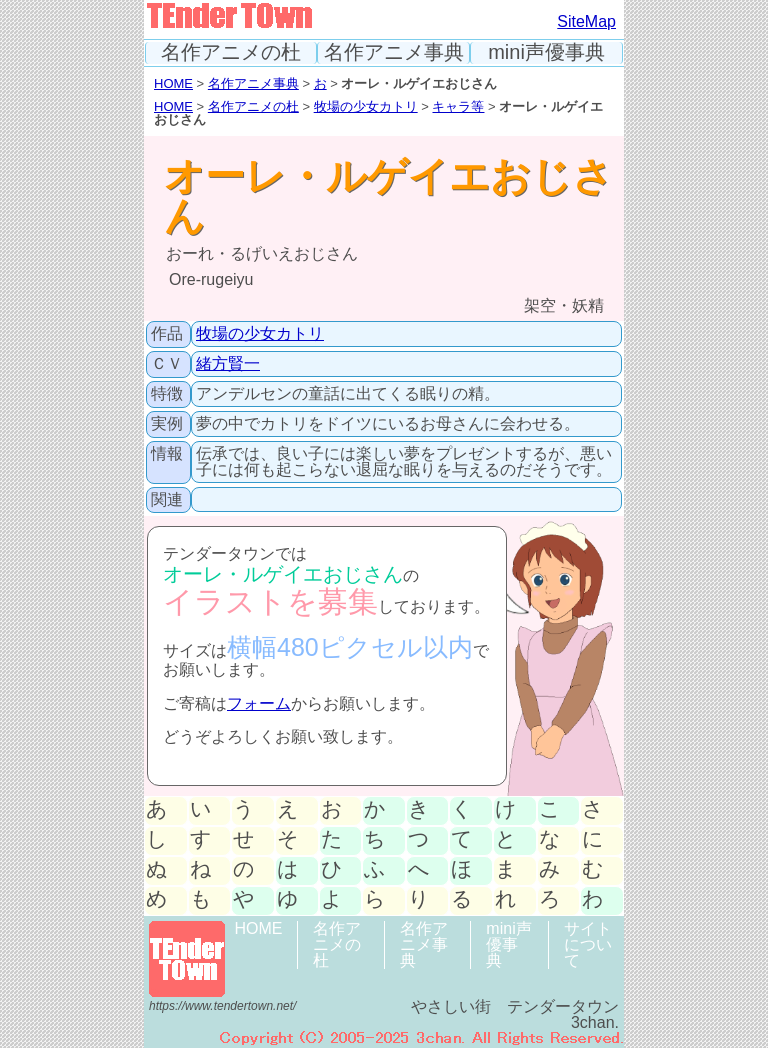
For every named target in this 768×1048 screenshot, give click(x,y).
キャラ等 (458, 106)
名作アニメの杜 (231, 52)
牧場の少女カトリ (366, 106)
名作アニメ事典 (394, 52)
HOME (173, 83)
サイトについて (588, 944)
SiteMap (586, 21)
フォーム (259, 703)
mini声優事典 (546, 52)
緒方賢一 (228, 363)
